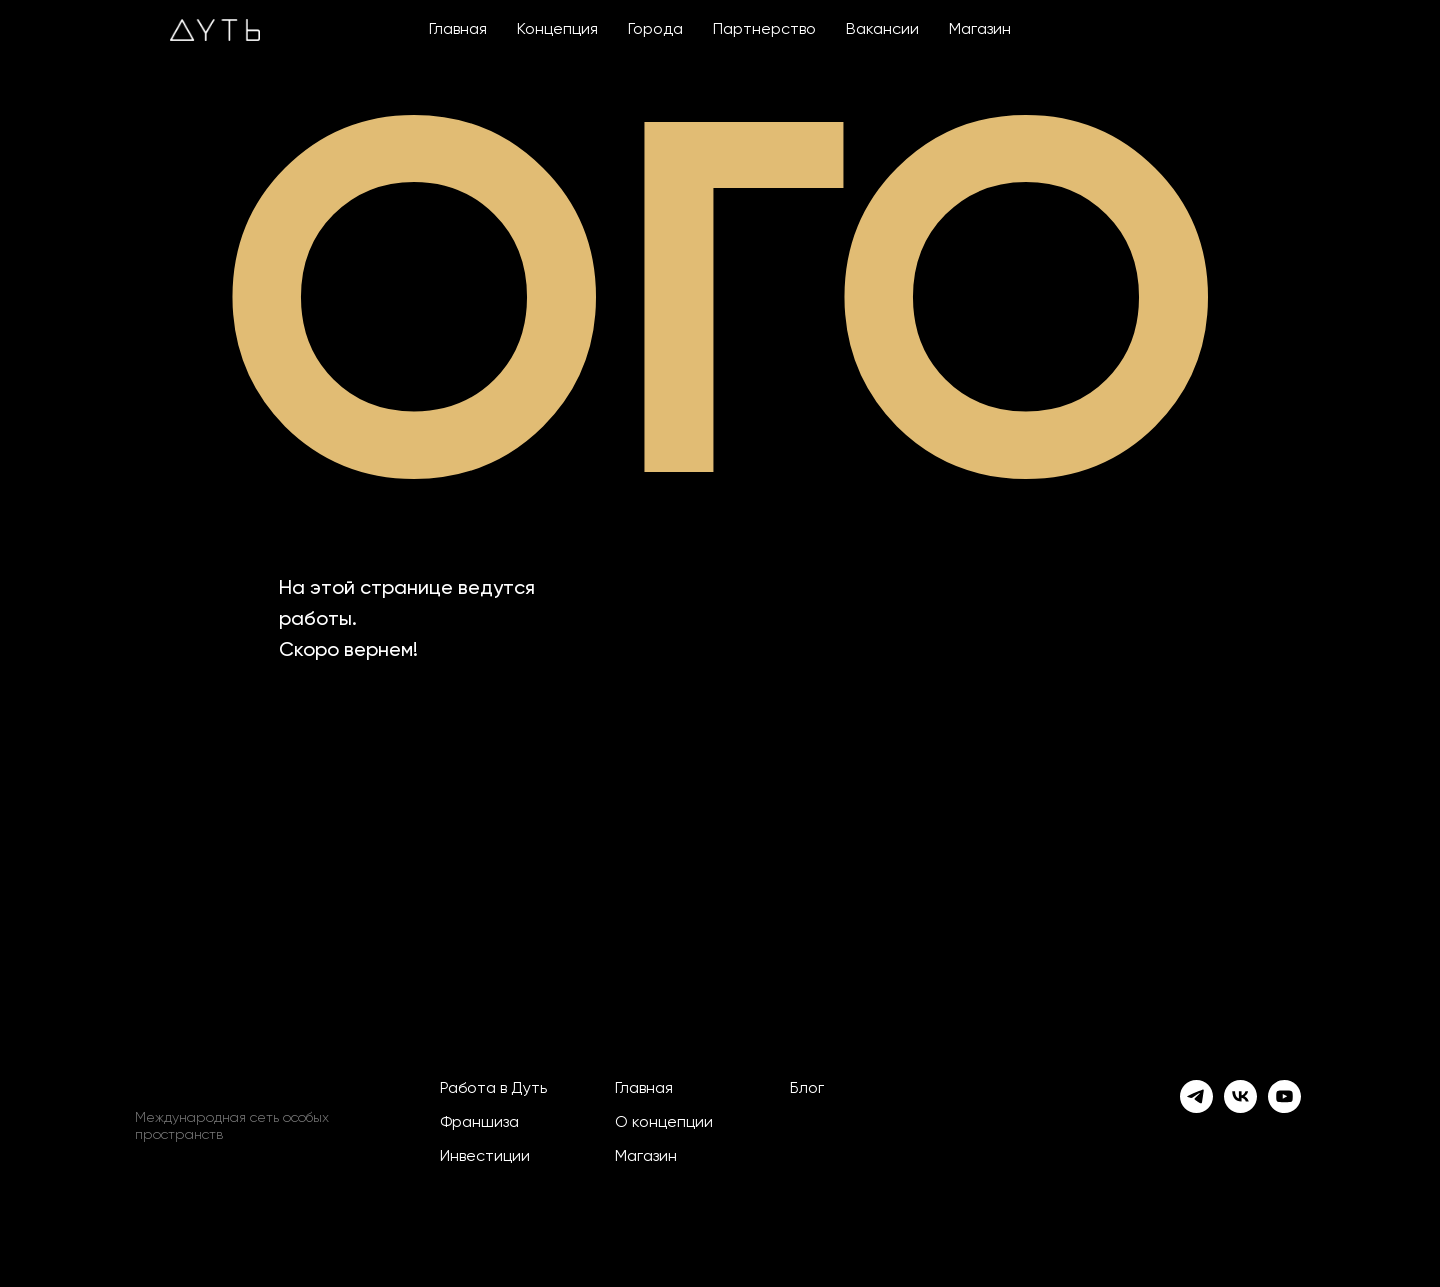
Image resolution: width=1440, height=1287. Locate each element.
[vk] (1240, 1096)
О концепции (664, 1123)
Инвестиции (485, 1157)
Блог (807, 1089)
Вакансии (882, 30)
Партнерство (764, 30)
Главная (458, 30)
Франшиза (479, 1123)
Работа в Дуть (493, 1089)
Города (655, 30)
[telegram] (1196, 1096)
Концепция (557, 30)
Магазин (980, 30)
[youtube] (1284, 1096)
